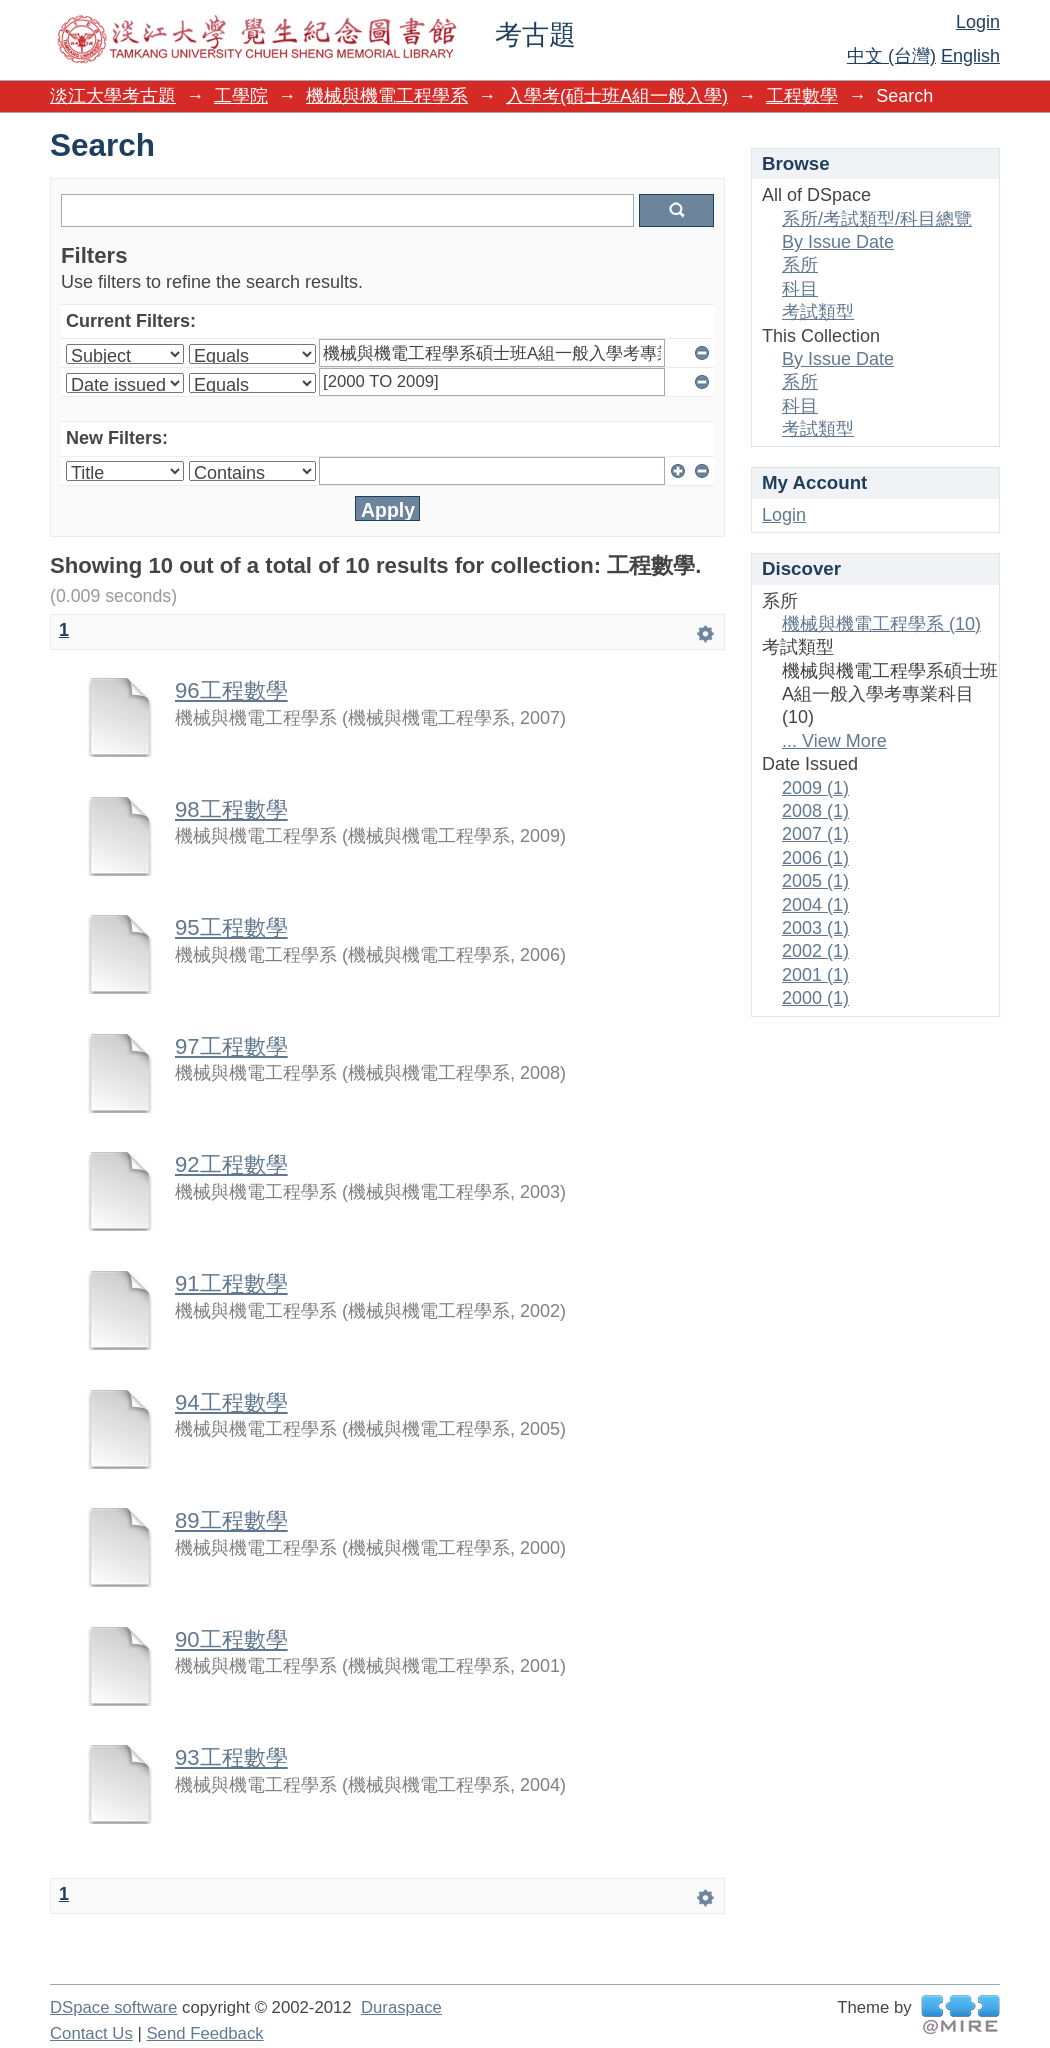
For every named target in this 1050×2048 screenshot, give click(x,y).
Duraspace (401, 2007)
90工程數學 (231, 1639)
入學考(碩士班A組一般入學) (617, 96)
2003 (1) (815, 928)
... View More (834, 741)
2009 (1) (815, 788)
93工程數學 (231, 1757)
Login (978, 22)
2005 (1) (815, 881)
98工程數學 (231, 809)
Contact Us (91, 2033)
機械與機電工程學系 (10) (881, 624)
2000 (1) (815, 998)
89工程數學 (231, 1520)
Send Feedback (204, 2033)
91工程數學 (231, 1283)
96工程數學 (231, 690)
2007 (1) (815, 834)
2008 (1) (815, 811)
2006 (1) (815, 858)
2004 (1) (815, 905)
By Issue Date (838, 242)
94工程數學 (231, 1402)
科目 (800, 289)
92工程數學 (231, 1164)
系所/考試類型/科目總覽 (877, 219)
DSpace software (113, 2007)
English (970, 56)
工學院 (241, 96)
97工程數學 (231, 1046)
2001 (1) (815, 975)
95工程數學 (231, 927)
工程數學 (802, 96)
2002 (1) (815, 951)
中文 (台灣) (891, 56)
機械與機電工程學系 (387, 96)
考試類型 (818, 312)
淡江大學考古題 (113, 96)
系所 (800, 265)
